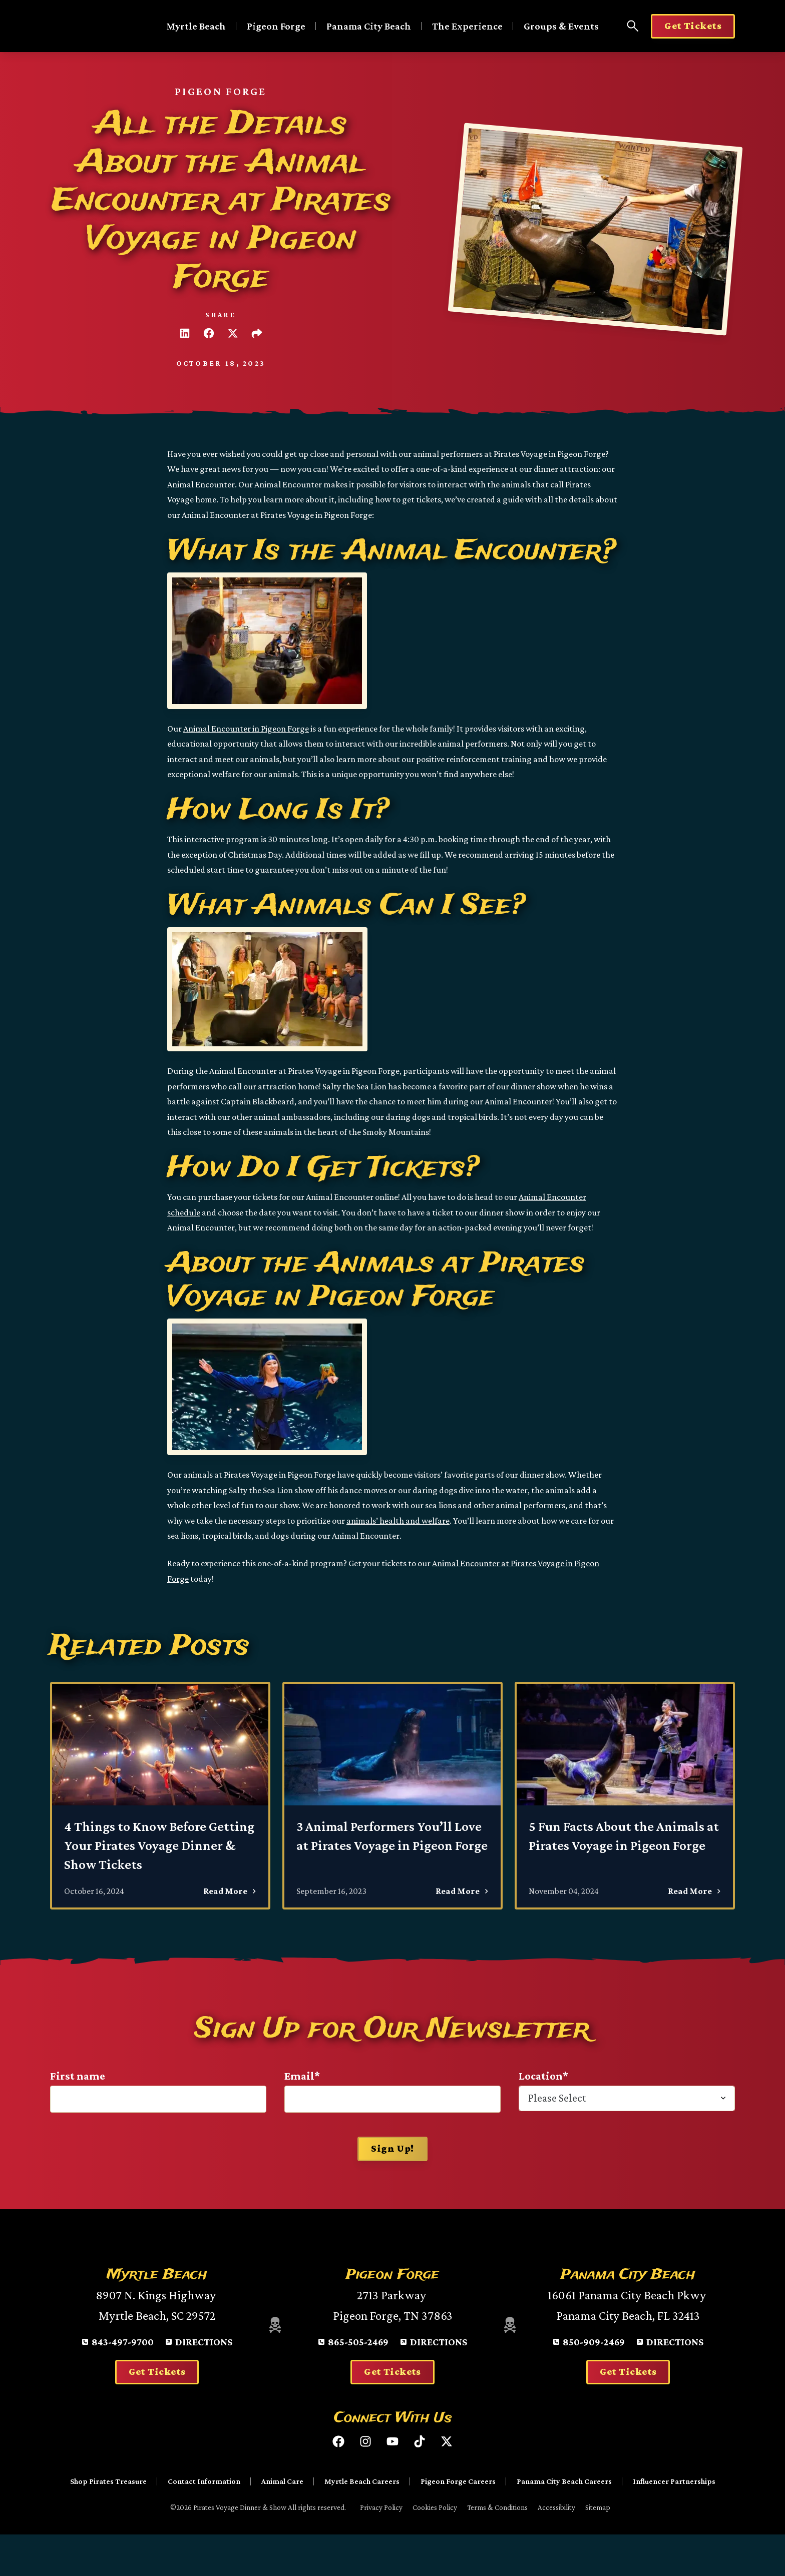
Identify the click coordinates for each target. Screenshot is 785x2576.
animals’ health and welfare (398, 1521)
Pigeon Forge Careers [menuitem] (458, 2520)
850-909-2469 (594, 2381)
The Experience (467, 26)
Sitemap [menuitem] (597, 2547)
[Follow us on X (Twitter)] (446, 2480)
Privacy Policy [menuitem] (381, 2547)
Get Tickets (692, 25)
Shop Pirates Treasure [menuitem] (108, 2520)
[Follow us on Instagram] (365, 2480)
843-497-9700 (123, 2381)
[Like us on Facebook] (338, 2480)
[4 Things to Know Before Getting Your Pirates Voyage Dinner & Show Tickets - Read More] (160, 1795)
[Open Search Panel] (633, 26)
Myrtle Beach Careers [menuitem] (362, 2520)
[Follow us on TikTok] (419, 2480)
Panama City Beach (368, 26)
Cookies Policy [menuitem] (435, 2547)
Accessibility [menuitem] (556, 2547)
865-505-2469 (358, 2381)
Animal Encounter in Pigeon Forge (246, 729)
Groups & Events (561, 26)
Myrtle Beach (196, 26)
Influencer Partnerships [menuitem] (674, 2520)
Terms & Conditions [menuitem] (497, 2547)
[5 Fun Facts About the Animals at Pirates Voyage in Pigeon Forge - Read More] (625, 1795)
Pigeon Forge (276, 26)
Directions (203, 2381)
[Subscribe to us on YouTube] (392, 2480)
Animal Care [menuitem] (282, 2520)
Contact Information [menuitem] (204, 2520)
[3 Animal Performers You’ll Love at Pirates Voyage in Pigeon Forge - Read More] (392, 1795)
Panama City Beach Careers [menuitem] (564, 2520)
